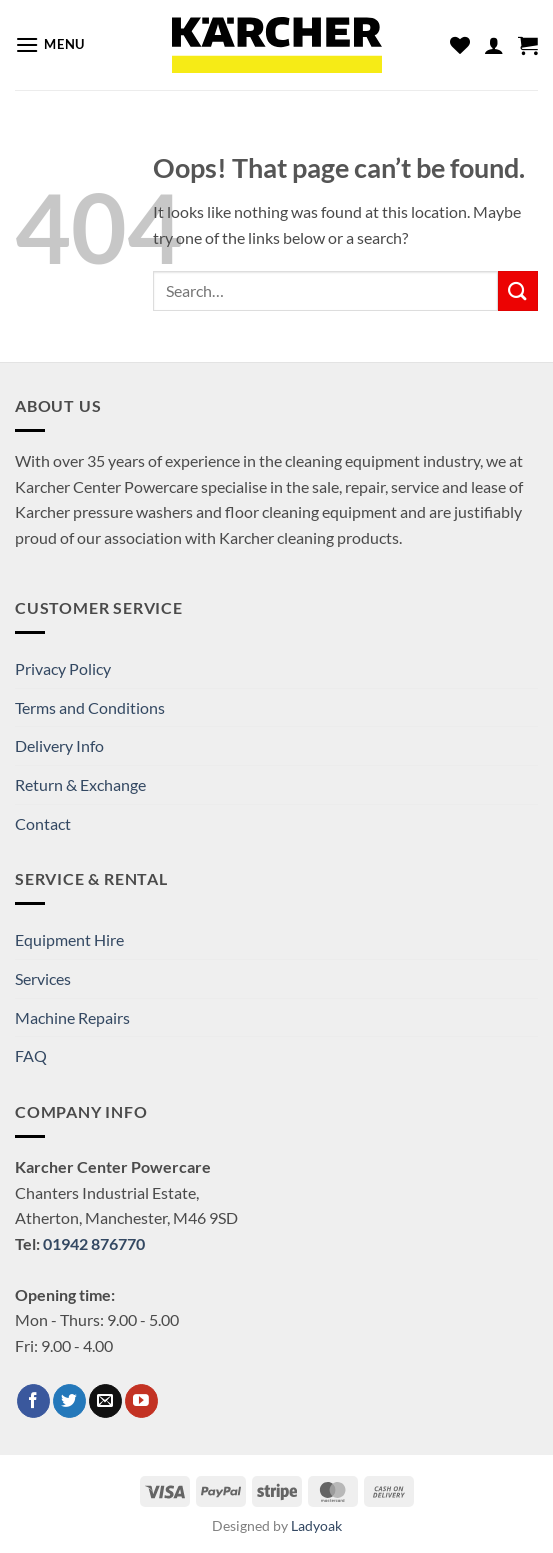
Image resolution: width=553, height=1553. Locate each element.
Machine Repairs (72, 1017)
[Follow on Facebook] (33, 1401)
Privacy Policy (63, 668)
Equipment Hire (69, 939)
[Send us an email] (105, 1401)
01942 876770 (94, 1243)
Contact (43, 823)
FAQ (31, 1055)
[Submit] (518, 290)
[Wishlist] (460, 45)
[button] (50, 44)
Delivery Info (59, 745)
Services (43, 978)
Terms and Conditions (90, 707)
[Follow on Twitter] (69, 1401)
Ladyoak (316, 1525)
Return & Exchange (80, 784)
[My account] (494, 45)
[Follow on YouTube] (141, 1401)
